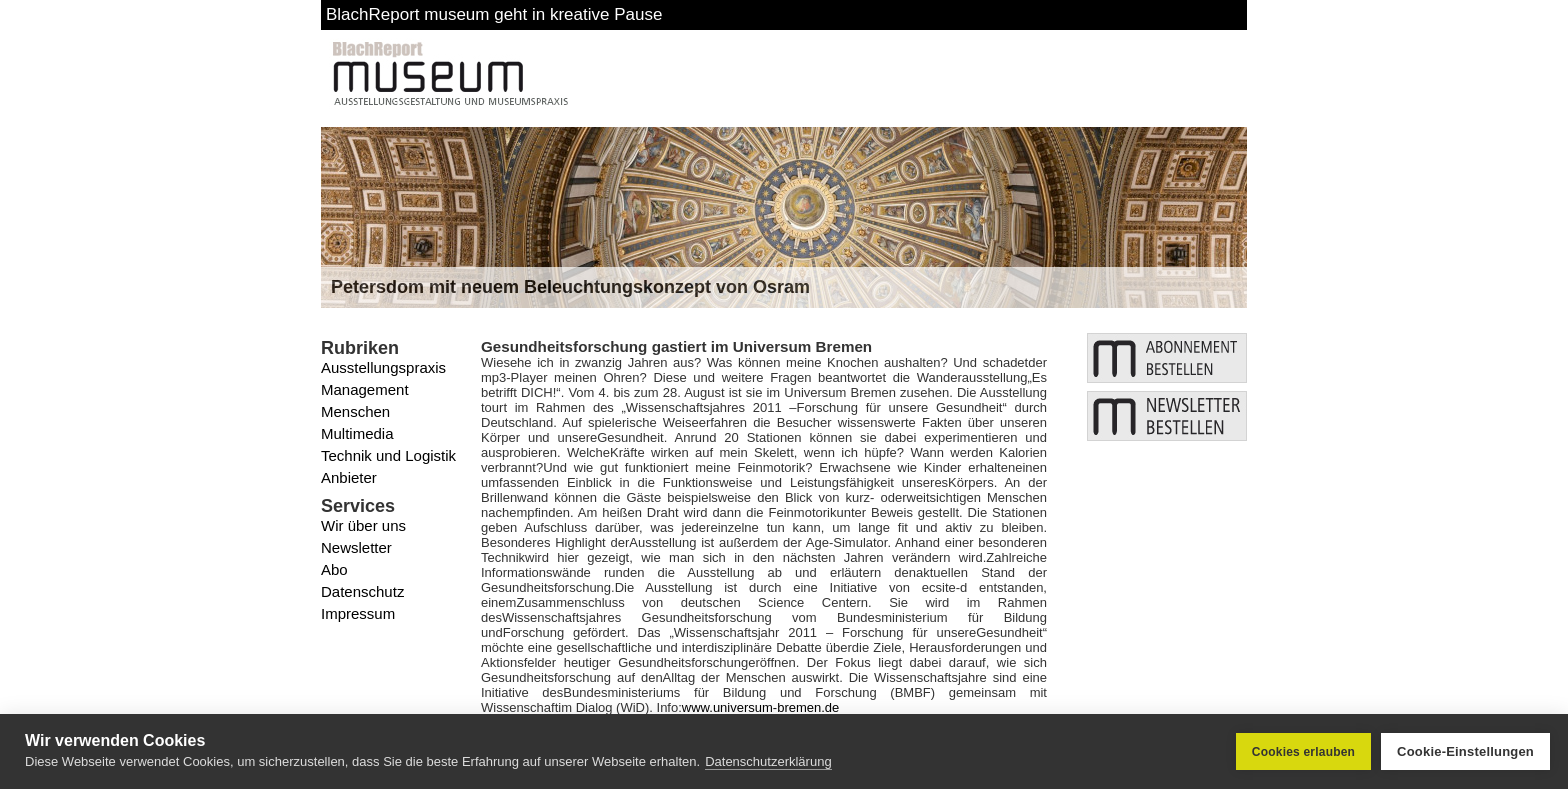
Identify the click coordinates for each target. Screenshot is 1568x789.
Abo (334, 569)
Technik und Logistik (388, 455)
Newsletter (356, 547)
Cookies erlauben (1303, 752)
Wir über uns (363, 525)
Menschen (355, 411)
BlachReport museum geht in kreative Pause (494, 14)
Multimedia (357, 433)
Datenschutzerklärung (768, 761)
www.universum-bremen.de (761, 707)
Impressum (358, 613)
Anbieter (349, 477)
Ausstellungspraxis (383, 367)
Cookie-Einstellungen (1465, 751)
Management (365, 389)
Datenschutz (362, 591)
